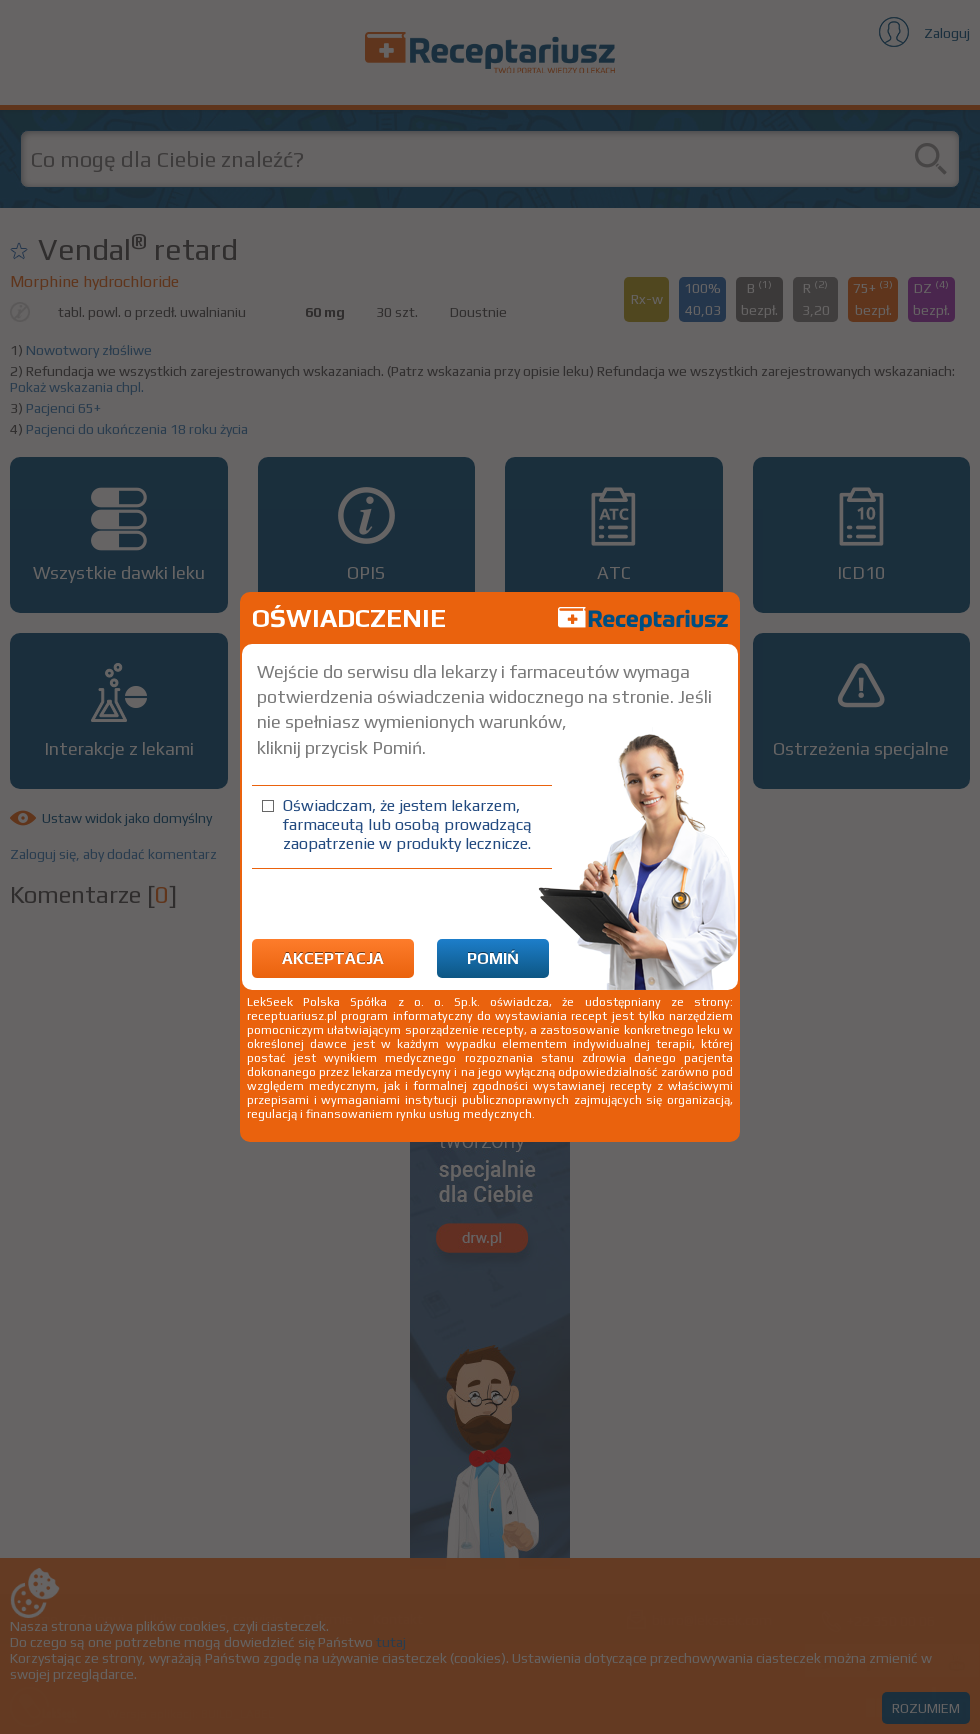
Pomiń (493, 958)
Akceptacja (333, 958)
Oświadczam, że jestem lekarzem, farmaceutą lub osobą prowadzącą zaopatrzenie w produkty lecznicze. (407, 824)
